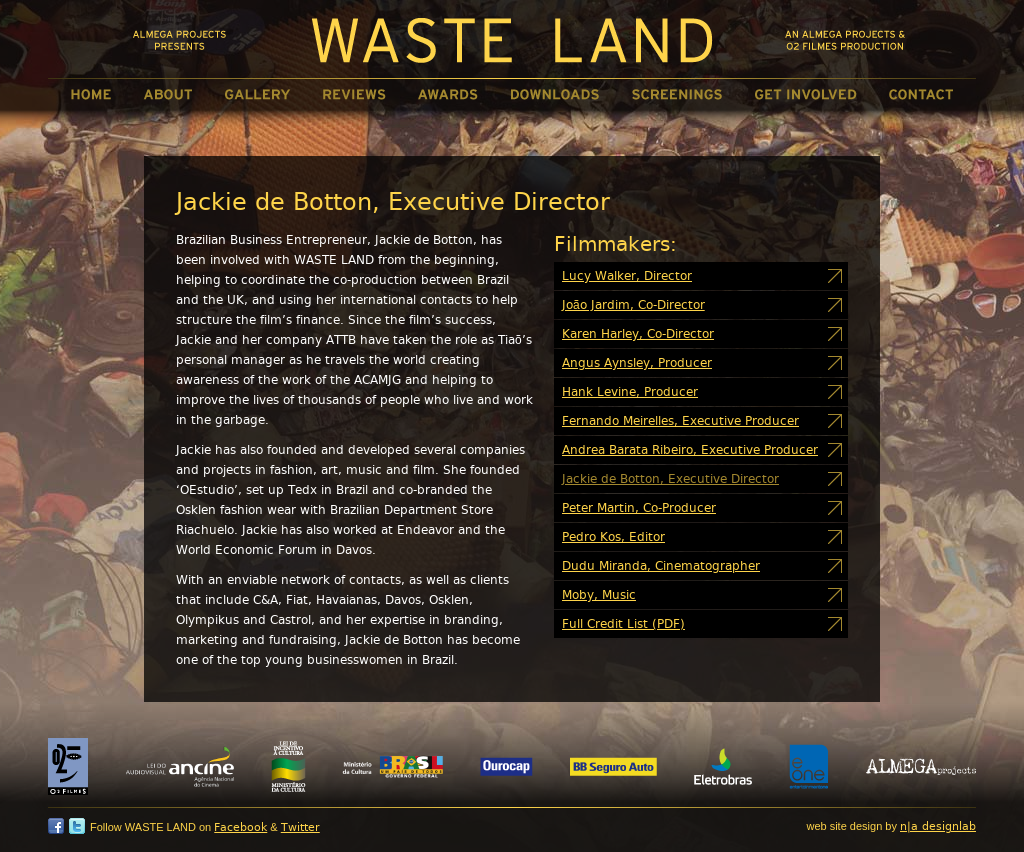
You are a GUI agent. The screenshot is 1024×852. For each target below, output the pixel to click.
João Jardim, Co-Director (633, 305)
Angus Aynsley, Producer (637, 363)
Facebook (240, 827)
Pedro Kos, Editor (613, 537)
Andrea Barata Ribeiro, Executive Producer (690, 450)
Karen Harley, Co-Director (638, 334)
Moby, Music (599, 595)
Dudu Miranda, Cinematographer (661, 566)
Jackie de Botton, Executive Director (670, 479)
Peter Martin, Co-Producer (639, 508)
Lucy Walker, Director (627, 276)
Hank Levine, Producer (630, 392)
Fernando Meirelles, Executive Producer (680, 421)
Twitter (300, 827)
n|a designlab (938, 826)
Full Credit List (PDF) (623, 624)
